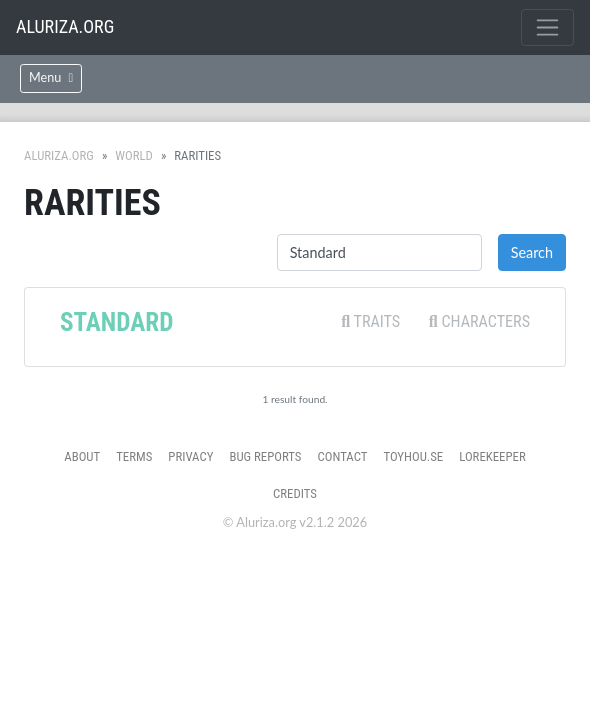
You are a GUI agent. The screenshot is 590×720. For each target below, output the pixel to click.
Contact (343, 456)
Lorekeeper (492, 456)
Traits (370, 321)
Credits (295, 493)
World (134, 155)
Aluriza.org (65, 26)
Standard (116, 322)
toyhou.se (413, 456)
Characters (479, 321)
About (82, 456)
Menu (51, 77)
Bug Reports (265, 456)
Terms (134, 456)
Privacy (190, 456)
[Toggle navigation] (547, 27)
